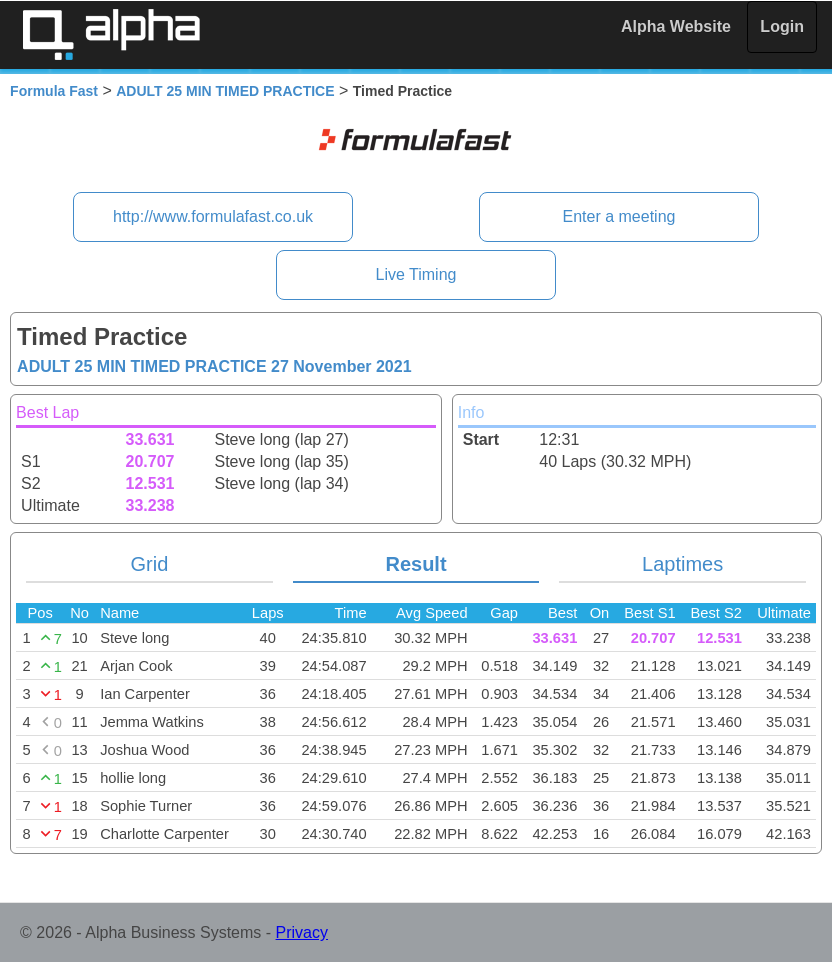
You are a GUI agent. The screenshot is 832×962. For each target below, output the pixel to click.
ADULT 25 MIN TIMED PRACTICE (225, 91)
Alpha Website (676, 26)
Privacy (302, 932)
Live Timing (416, 274)
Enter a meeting (618, 216)
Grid (150, 564)
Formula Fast (54, 91)
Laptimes (682, 564)
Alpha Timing (111, 34)
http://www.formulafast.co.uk (213, 216)
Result (415, 564)
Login (782, 26)
